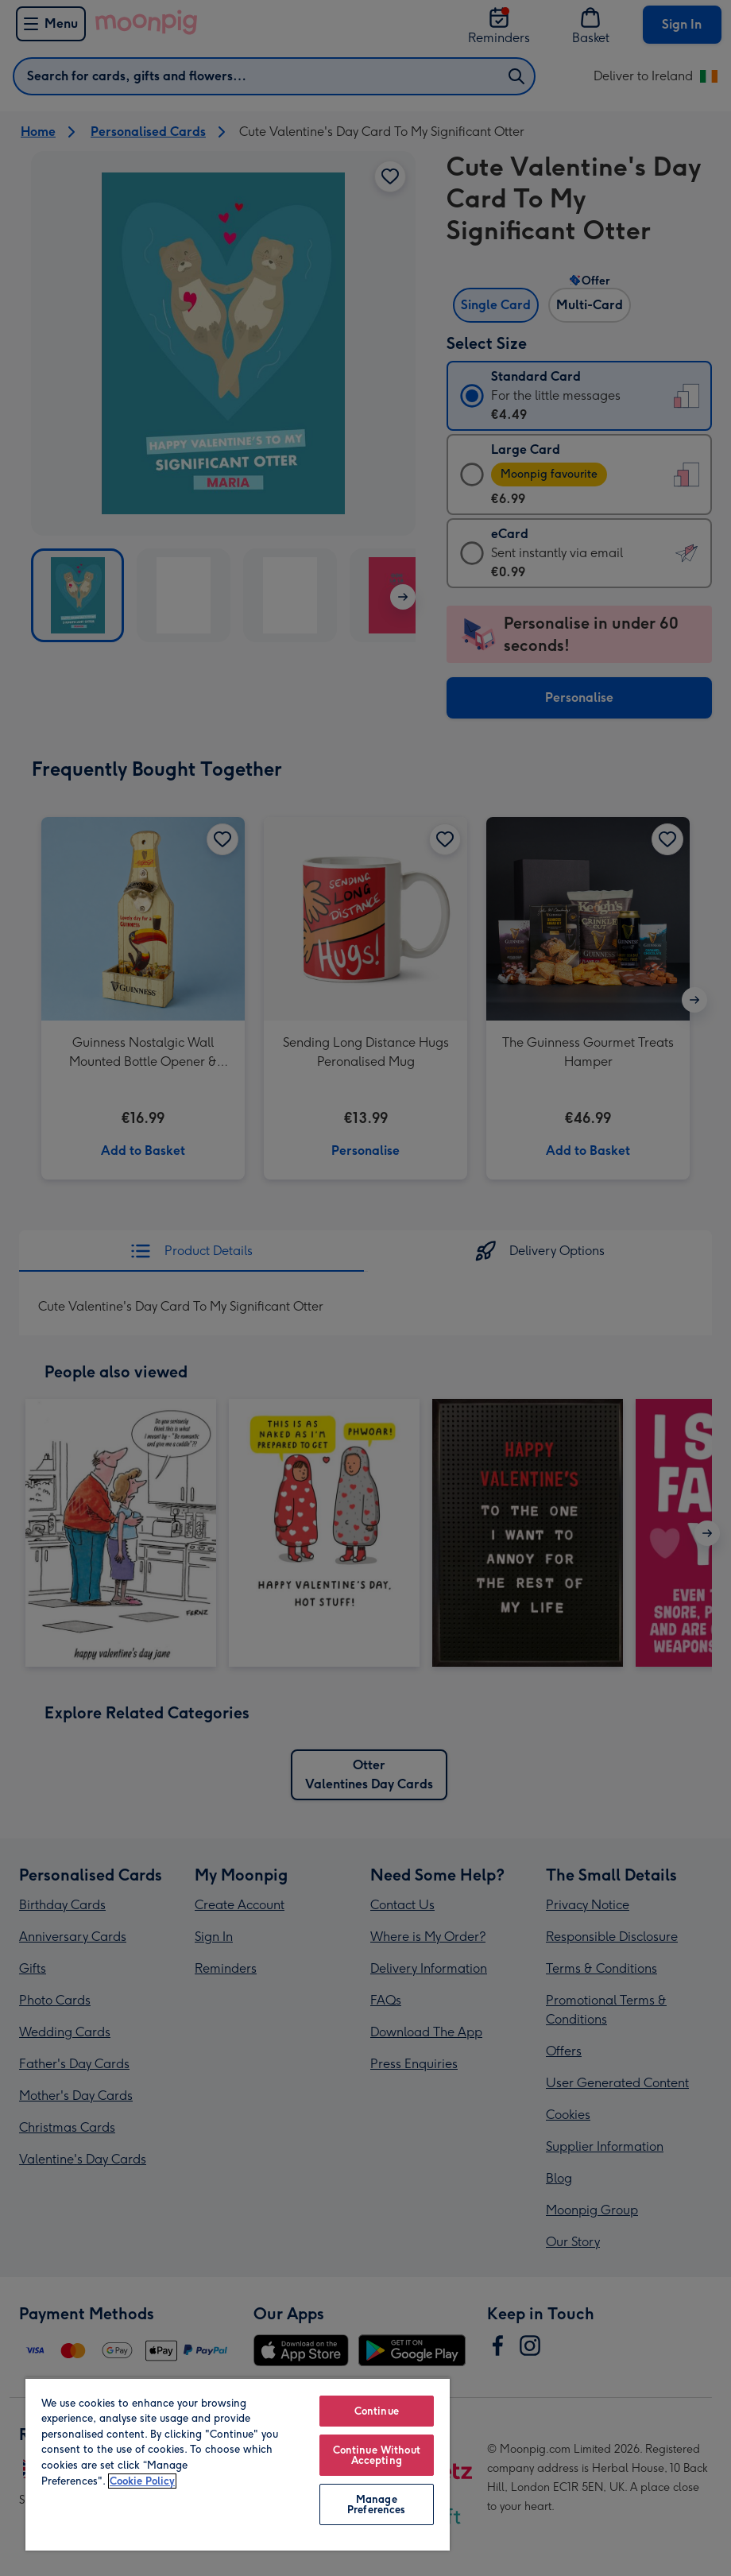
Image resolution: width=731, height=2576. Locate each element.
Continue (376, 2411)
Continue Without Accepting (376, 2455)
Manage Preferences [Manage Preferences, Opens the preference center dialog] (376, 2504)
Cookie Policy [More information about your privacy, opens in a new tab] (142, 2481)
